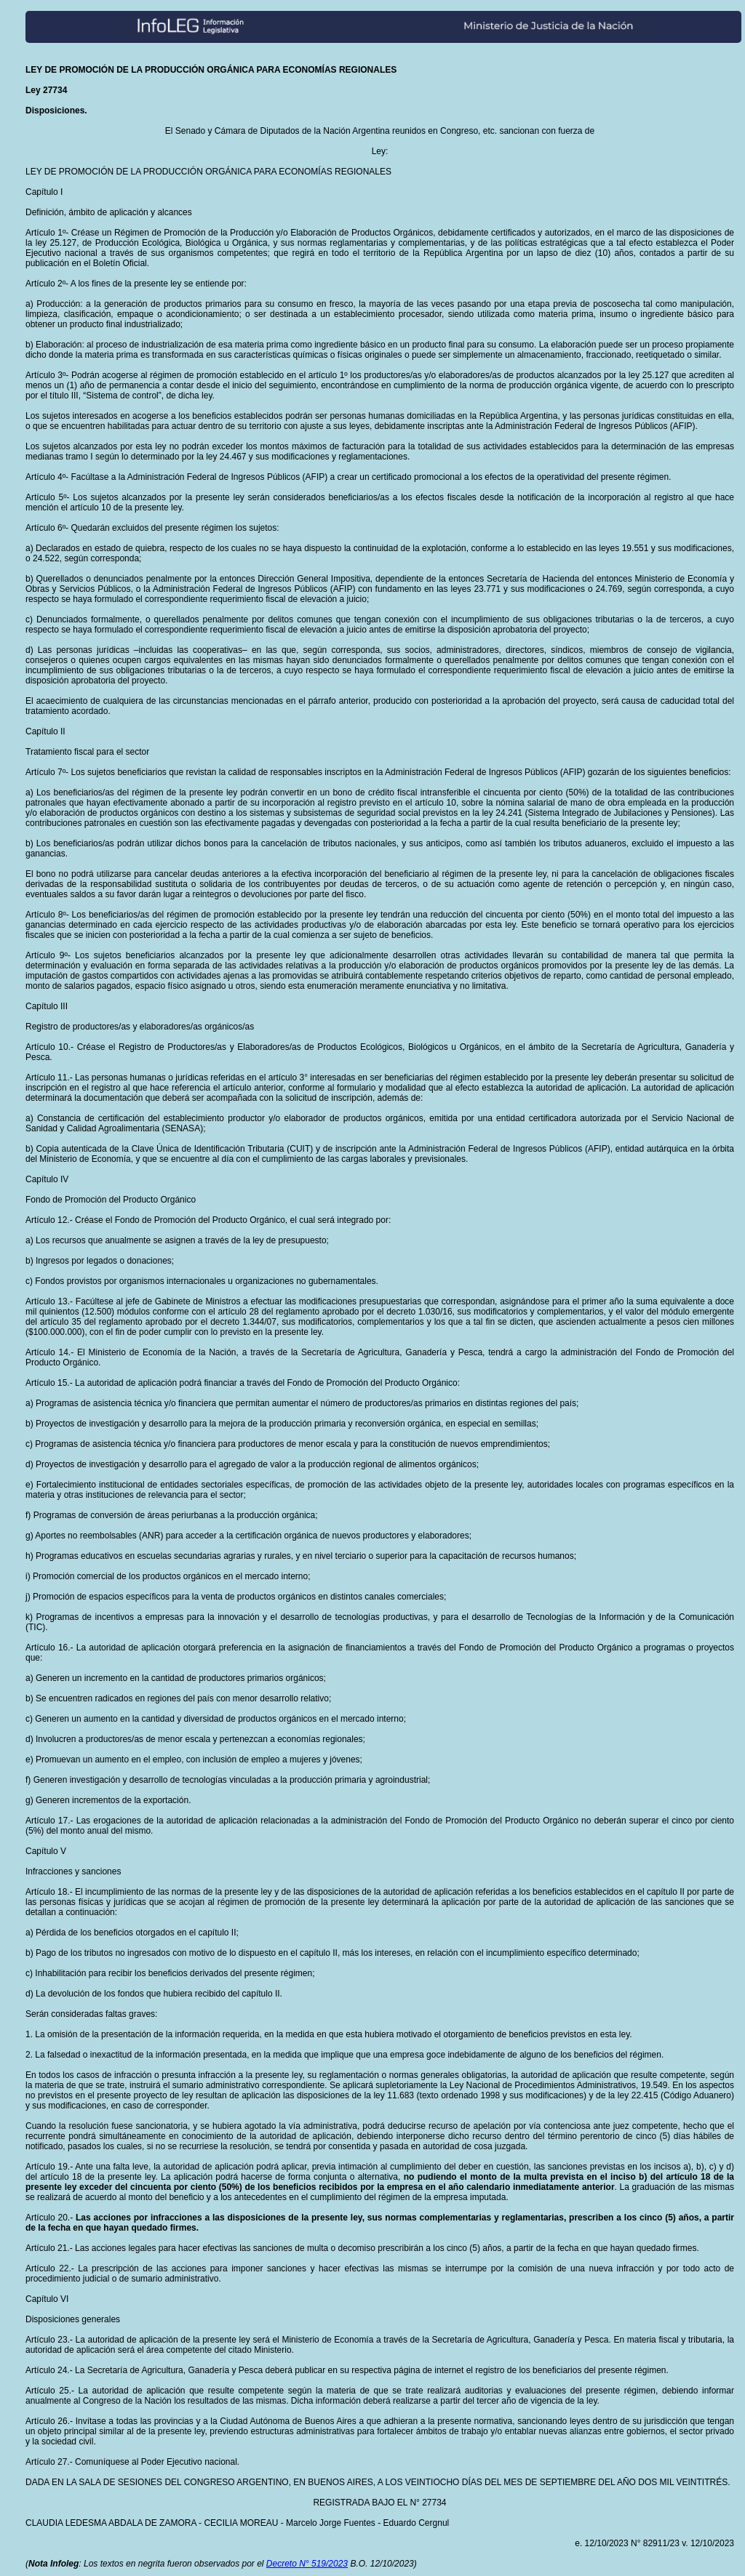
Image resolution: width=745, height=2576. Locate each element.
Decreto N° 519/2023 (307, 2564)
